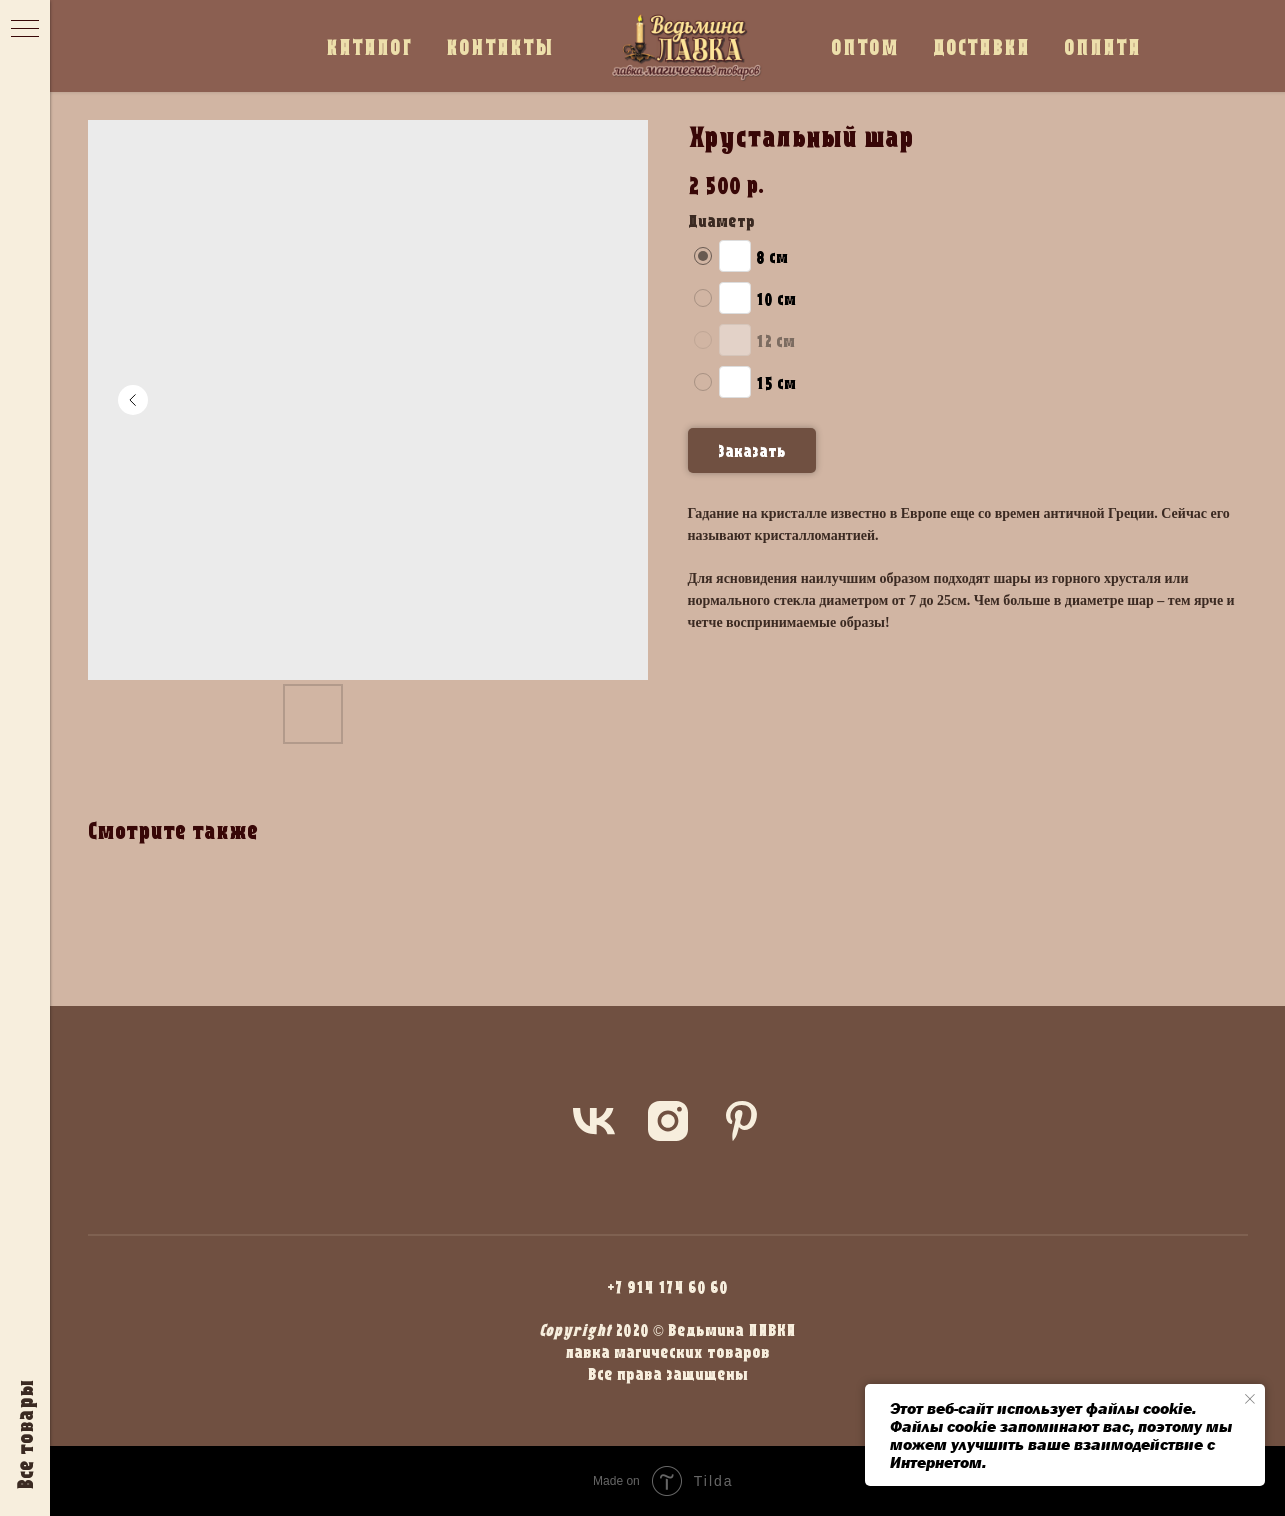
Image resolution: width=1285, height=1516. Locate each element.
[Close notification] (1250, 1399)
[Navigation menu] (25, 30)
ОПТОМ (865, 46)
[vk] (594, 1121)
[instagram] (668, 1121)
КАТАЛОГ (369, 46)
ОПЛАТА (1102, 46)
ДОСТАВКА (981, 46)
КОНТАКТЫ (500, 46)
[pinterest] (742, 1121)
